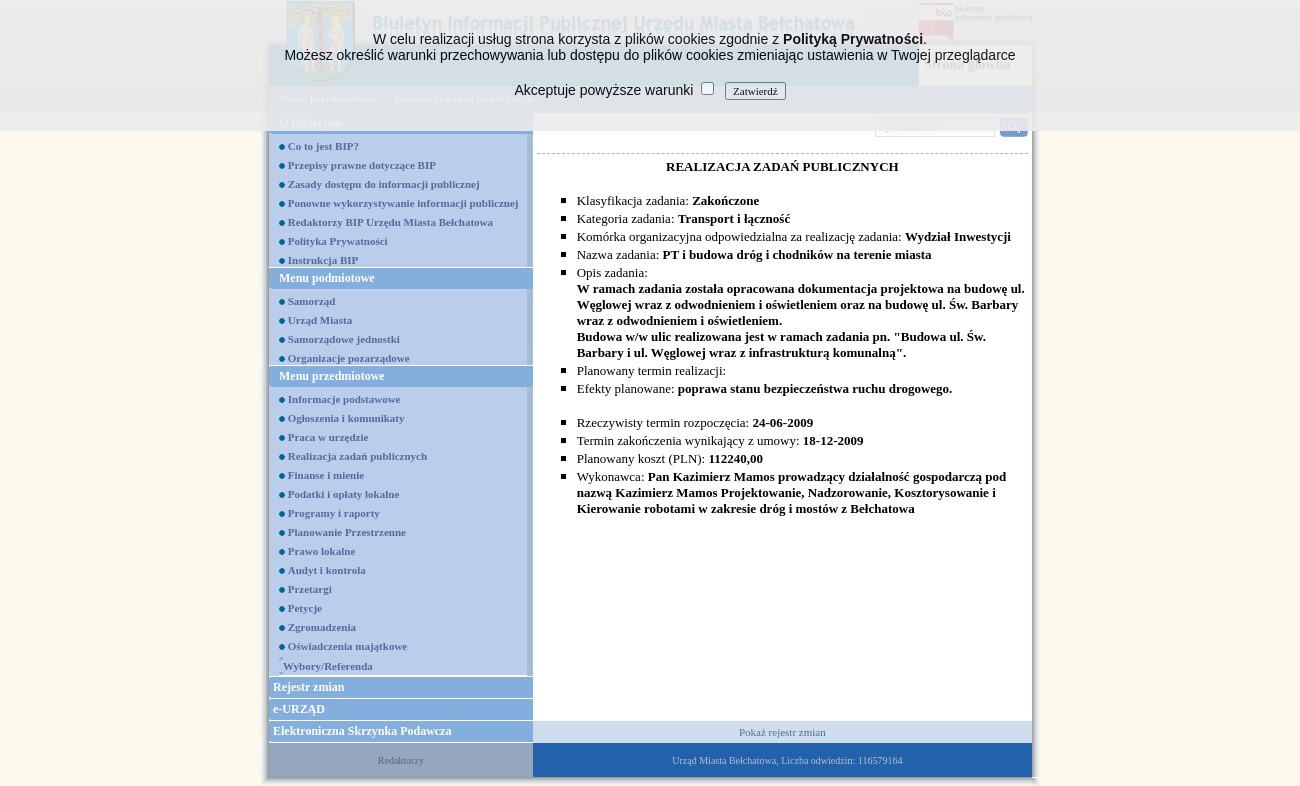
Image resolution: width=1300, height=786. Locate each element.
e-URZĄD (299, 709)
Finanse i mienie (326, 475)
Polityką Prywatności (853, 39)
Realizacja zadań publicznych (357, 456)
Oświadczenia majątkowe (347, 646)
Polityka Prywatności (338, 241)
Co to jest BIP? (323, 146)
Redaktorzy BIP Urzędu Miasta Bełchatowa (390, 222)
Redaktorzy (401, 760)
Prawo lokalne (322, 551)
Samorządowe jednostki (344, 339)
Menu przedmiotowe (332, 376)
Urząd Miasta (320, 320)
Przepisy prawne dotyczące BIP (362, 165)
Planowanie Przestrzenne (347, 532)
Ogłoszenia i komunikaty (346, 418)
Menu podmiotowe (327, 278)
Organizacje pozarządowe (349, 358)
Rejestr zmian (308, 687)
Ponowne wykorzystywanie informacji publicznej (403, 203)
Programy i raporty (334, 513)
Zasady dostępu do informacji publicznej (384, 184)
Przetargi (310, 589)
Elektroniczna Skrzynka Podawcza (362, 731)
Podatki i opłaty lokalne (344, 494)
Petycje (305, 608)
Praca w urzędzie (328, 437)
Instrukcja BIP (323, 260)
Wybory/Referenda (328, 666)
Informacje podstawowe (344, 399)
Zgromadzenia (322, 627)
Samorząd (312, 301)
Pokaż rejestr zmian (782, 732)
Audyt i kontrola (327, 570)
